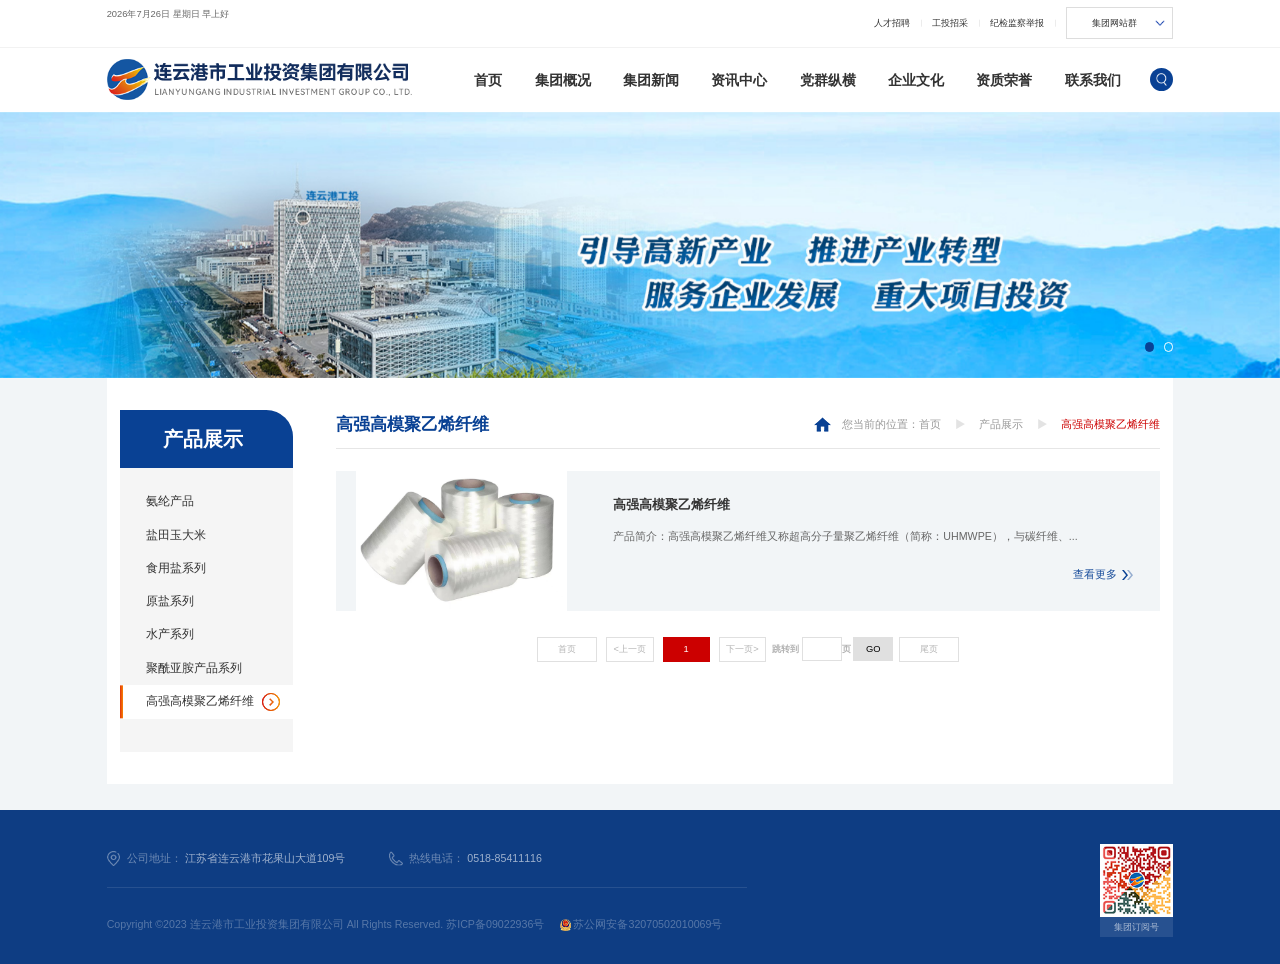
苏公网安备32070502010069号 (641, 924)
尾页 (929, 649)
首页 (488, 80)
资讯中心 (739, 80)
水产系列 (170, 634)
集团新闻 (651, 80)
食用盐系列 (176, 568)
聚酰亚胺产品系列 (194, 668)
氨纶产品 (170, 501)
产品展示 (1001, 424)
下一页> (742, 649)
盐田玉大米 (176, 535)
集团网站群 (1114, 23)
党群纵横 (828, 80)
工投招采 (950, 23)
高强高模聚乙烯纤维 (200, 701)
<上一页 (630, 649)
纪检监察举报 (1017, 23)
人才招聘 (892, 23)
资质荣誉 (1004, 80)
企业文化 (916, 80)
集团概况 (563, 80)
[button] (1149, 346)
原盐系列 (170, 601)
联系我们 (1093, 80)
